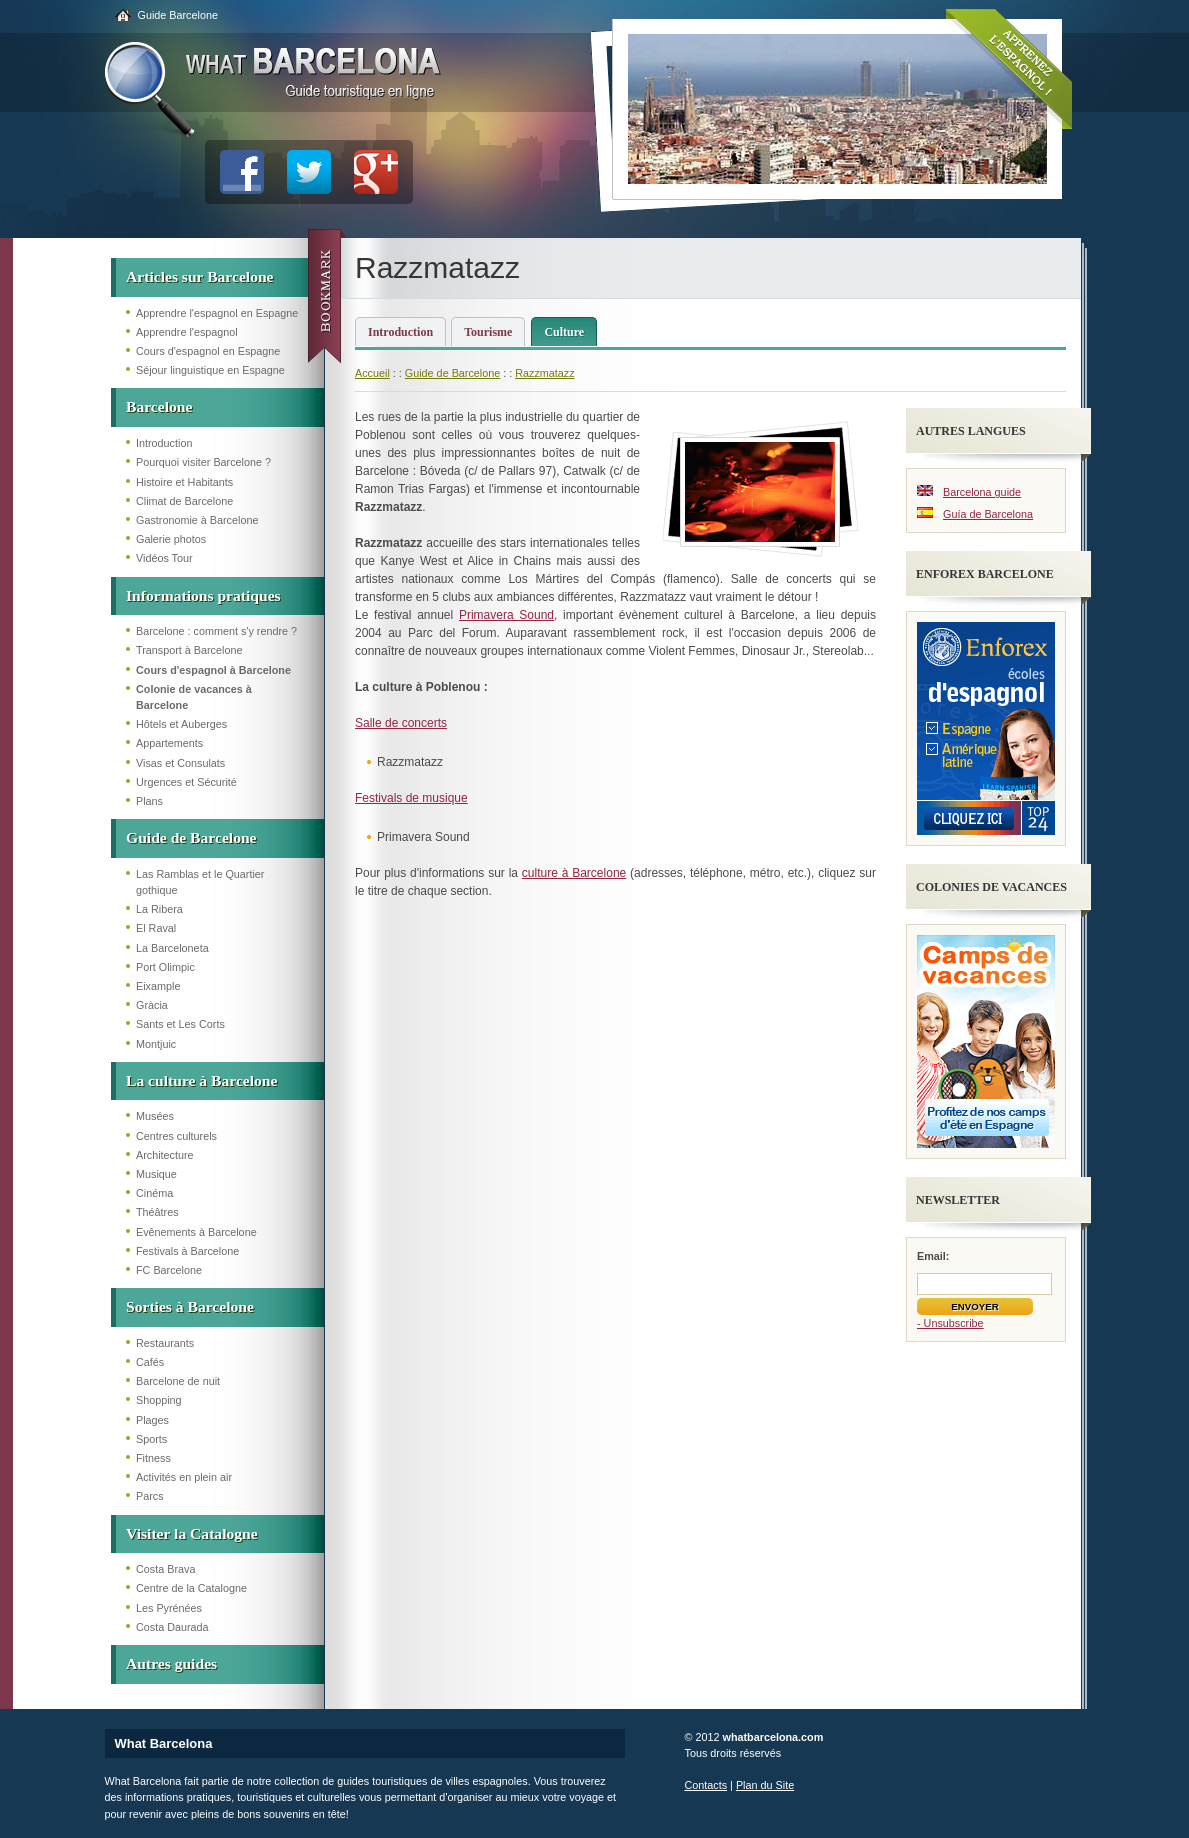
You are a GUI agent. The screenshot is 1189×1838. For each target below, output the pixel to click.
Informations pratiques (203, 595)
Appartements (169, 743)
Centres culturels (176, 1136)
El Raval (156, 928)
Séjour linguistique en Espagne (210, 370)
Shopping (159, 1400)
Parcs (150, 1496)
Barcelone (159, 406)
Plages (152, 1420)
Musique (156, 1174)
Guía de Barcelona (988, 514)
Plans (149, 801)
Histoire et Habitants (184, 482)
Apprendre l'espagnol (187, 332)
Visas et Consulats (180, 763)
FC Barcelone (169, 1270)
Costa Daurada (172, 1627)
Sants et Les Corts (180, 1024)
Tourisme (488, 332)
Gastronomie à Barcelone (197, 520)
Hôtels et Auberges (181, 724)
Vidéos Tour (164, 558)
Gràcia (152, 1005)
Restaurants (165, 1343)
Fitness (153, 1458)
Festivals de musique (411, 798)
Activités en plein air (184, 1477)
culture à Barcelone (574, 873)
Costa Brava (165, 1569)
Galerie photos (171, 539)
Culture (564, 332)
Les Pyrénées (169, 1608)
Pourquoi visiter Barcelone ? (203, 462)
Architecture (165, 1155)
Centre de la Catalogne (191, 1588)
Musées (155, 1116)
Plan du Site (765, 1785)
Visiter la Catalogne (192, 1533)
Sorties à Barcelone (190, 1306)
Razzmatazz (544, 373)
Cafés (150, 1362)
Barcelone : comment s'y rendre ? (216, 631)
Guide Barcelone (178, 15)
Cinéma (154, 1193)
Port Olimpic (165, 967)
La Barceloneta (172, 948)
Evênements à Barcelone (196, 1232)
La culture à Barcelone (201, 1080)
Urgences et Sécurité (186, 782)
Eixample (158, 986)
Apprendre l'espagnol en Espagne (217, 313)
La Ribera (159, 909)
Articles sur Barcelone (200, 276)
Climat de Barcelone (184, 501)
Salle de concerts (401, 723)
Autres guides (171, 1663)
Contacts (706, 1785)
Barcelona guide (982, 492)
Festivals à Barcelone (187, 1251)
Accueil (372, 373)
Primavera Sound (506, 615)
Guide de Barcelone (191, 837)
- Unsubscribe (950, 1323)
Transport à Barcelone (189, 650)
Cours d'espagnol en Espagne (208, 351)
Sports (151, 1439)
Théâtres (157, 1212)
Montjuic (156, 1044)
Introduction (164, 443)
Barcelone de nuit (178, 1381)
